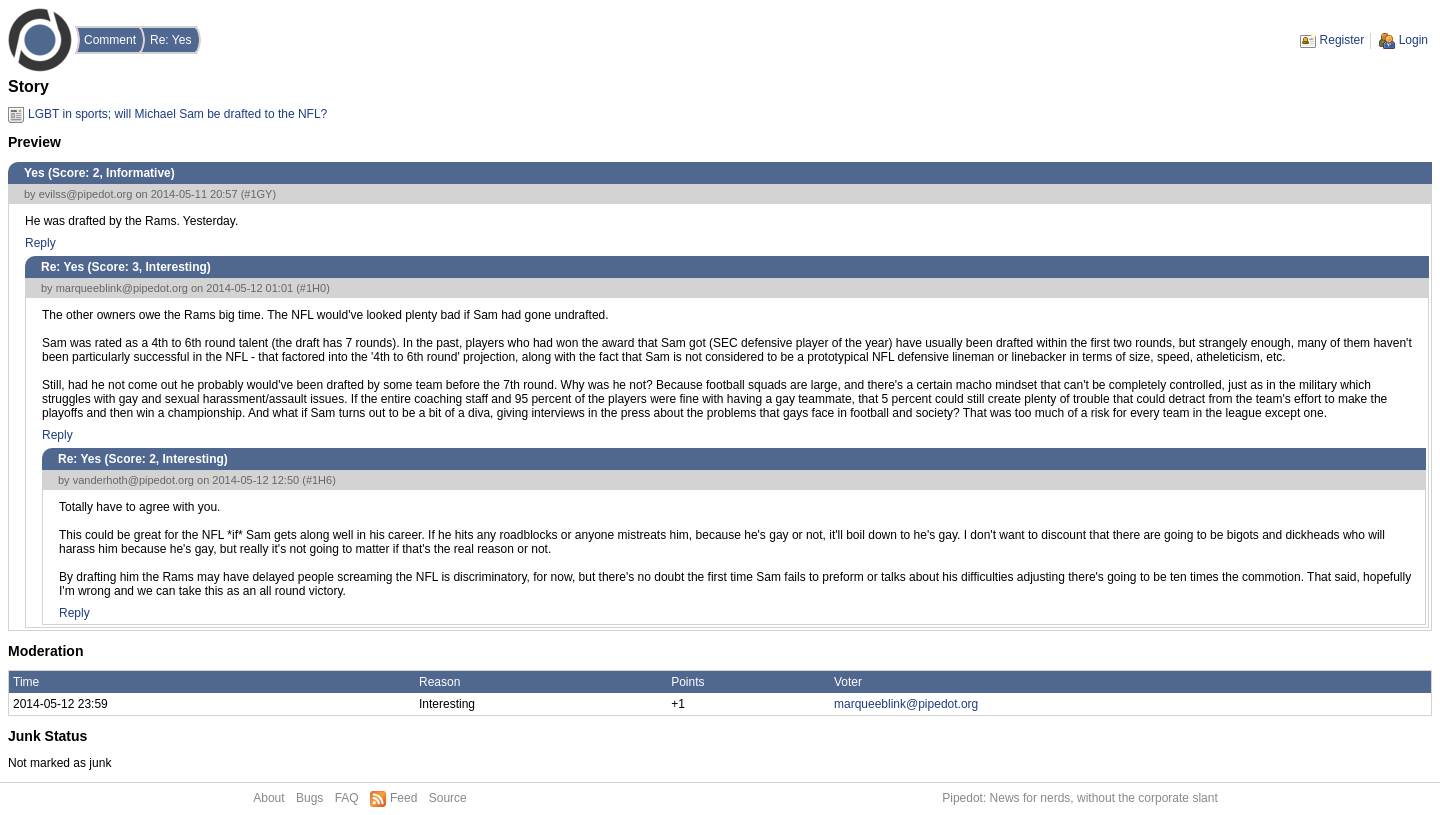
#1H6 (319, 480)
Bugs (309, 798)
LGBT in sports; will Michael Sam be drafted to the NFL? (177, 114)
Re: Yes (170, 40)
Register (1342, 40)
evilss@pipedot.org (86, 194)
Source (448, 798)
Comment (110, 40)
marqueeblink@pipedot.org (122, 288)
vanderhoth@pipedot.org (133, 480)
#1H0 (313, 288)
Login (1413, 40)
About (268, 798)
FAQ (347, 798)
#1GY (258, 194)
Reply (40, 243)
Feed (403, 798)
